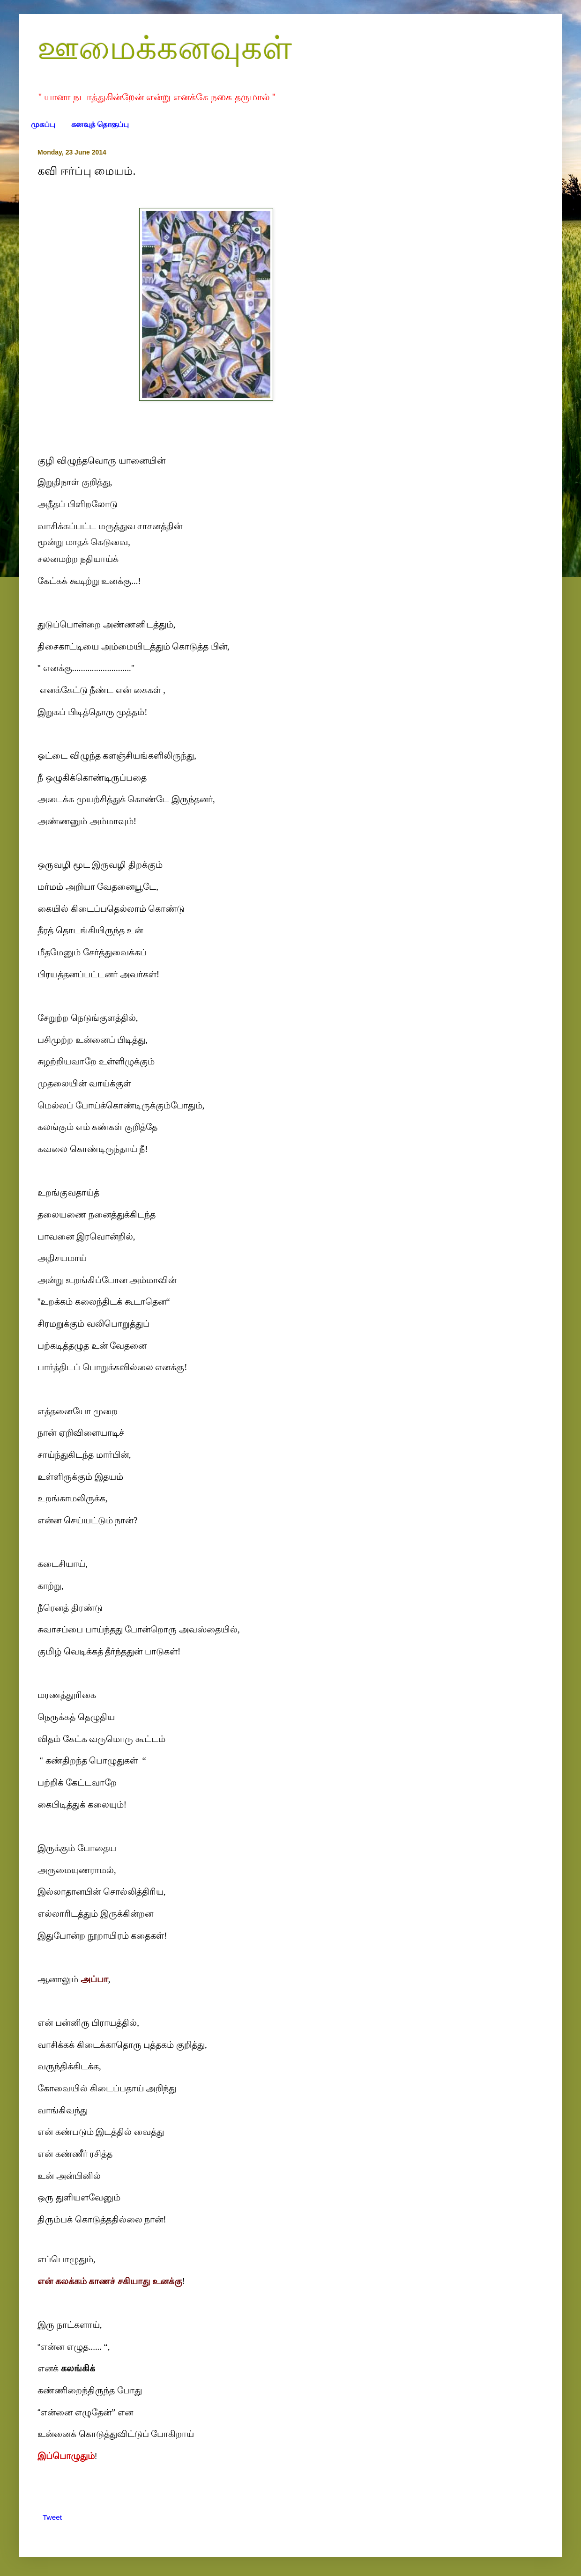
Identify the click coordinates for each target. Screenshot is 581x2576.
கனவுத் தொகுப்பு (100, 124)
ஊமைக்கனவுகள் (164, 48)
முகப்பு (43, 124)
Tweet (52, 2517)
